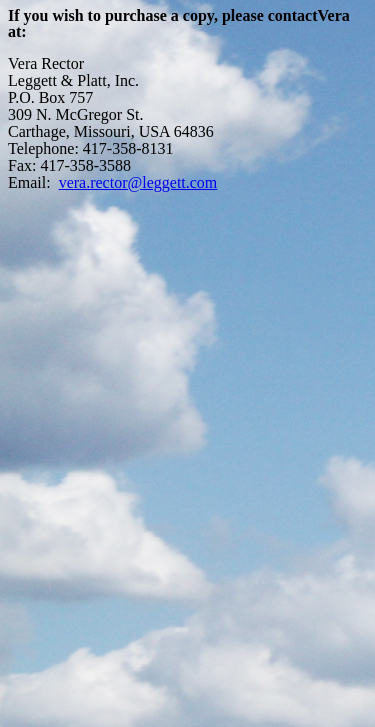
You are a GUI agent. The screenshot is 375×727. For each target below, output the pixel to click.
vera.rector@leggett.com (138, 182)
